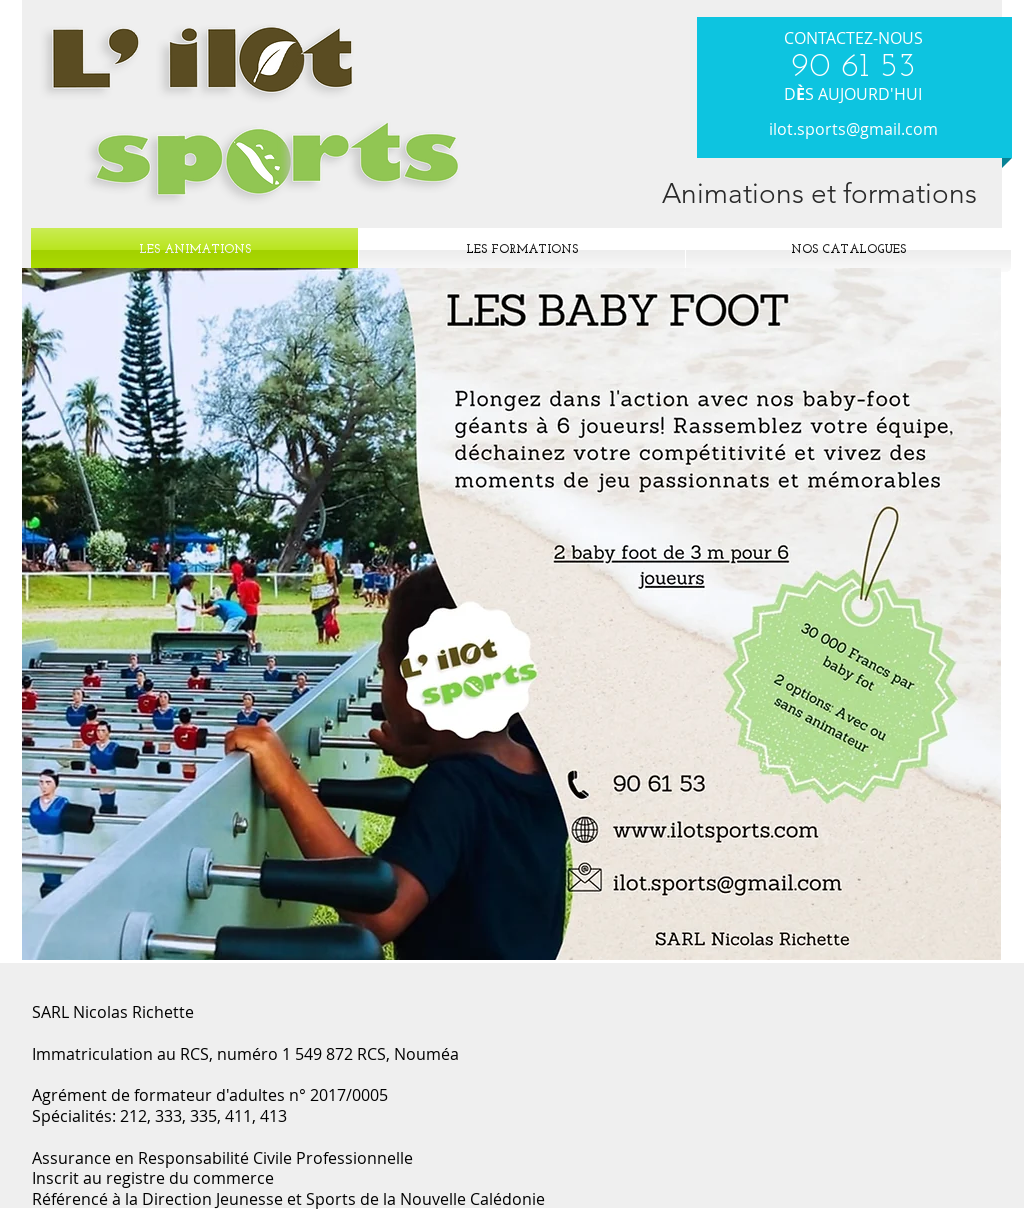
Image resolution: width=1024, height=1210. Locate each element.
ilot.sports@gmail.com (853, 129)
